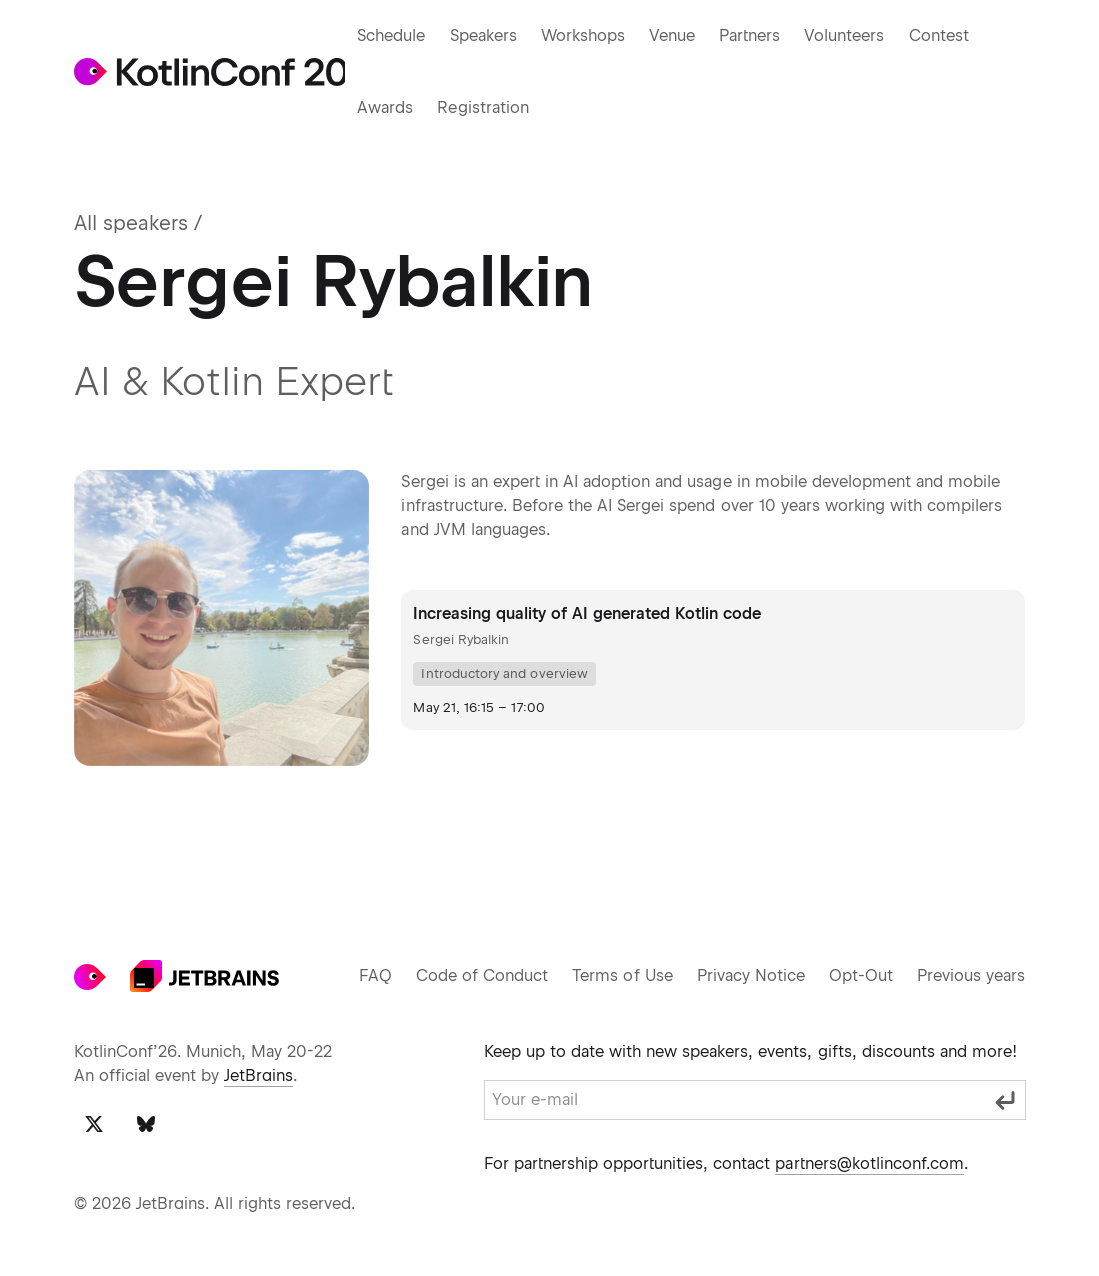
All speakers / (138, 223)
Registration (480, 108)
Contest (948, 36)
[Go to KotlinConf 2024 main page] (208, 72)
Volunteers (854, 36)
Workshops (588, 36)
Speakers (485, 36)
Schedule (390, 36)
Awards (383, 108)
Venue (678, 36)
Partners (758, 36)
